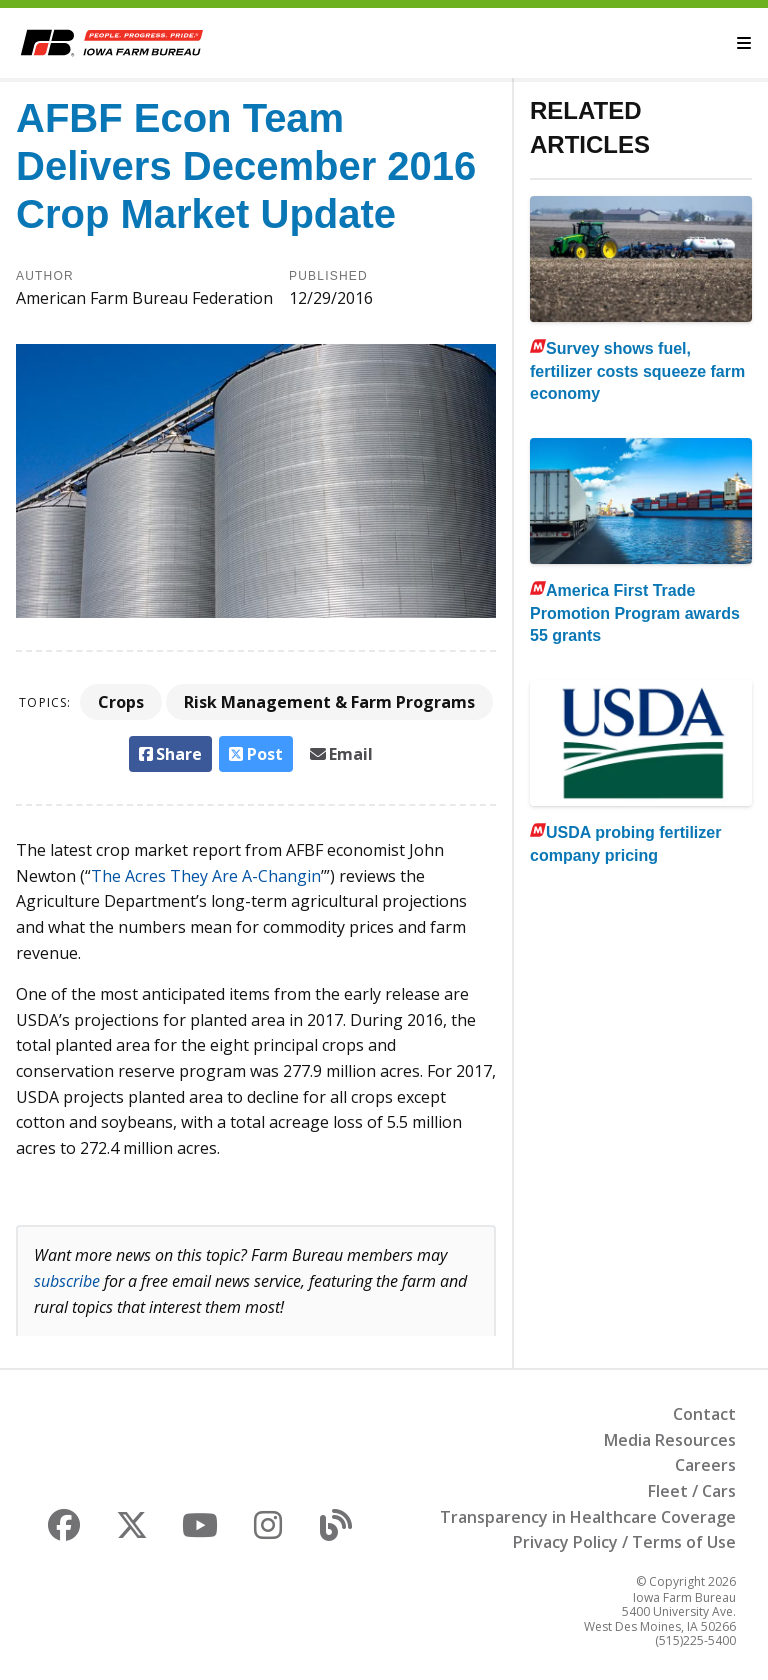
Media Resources (670, 1440)
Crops (121, 702)
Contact (704, 1414)
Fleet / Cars (692, 1491)
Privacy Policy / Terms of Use (624, 1542)
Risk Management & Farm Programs (329, 702)
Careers (705, 1465)
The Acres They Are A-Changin (206, 876)
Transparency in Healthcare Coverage (588, 1517)
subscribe (67, 1281)
